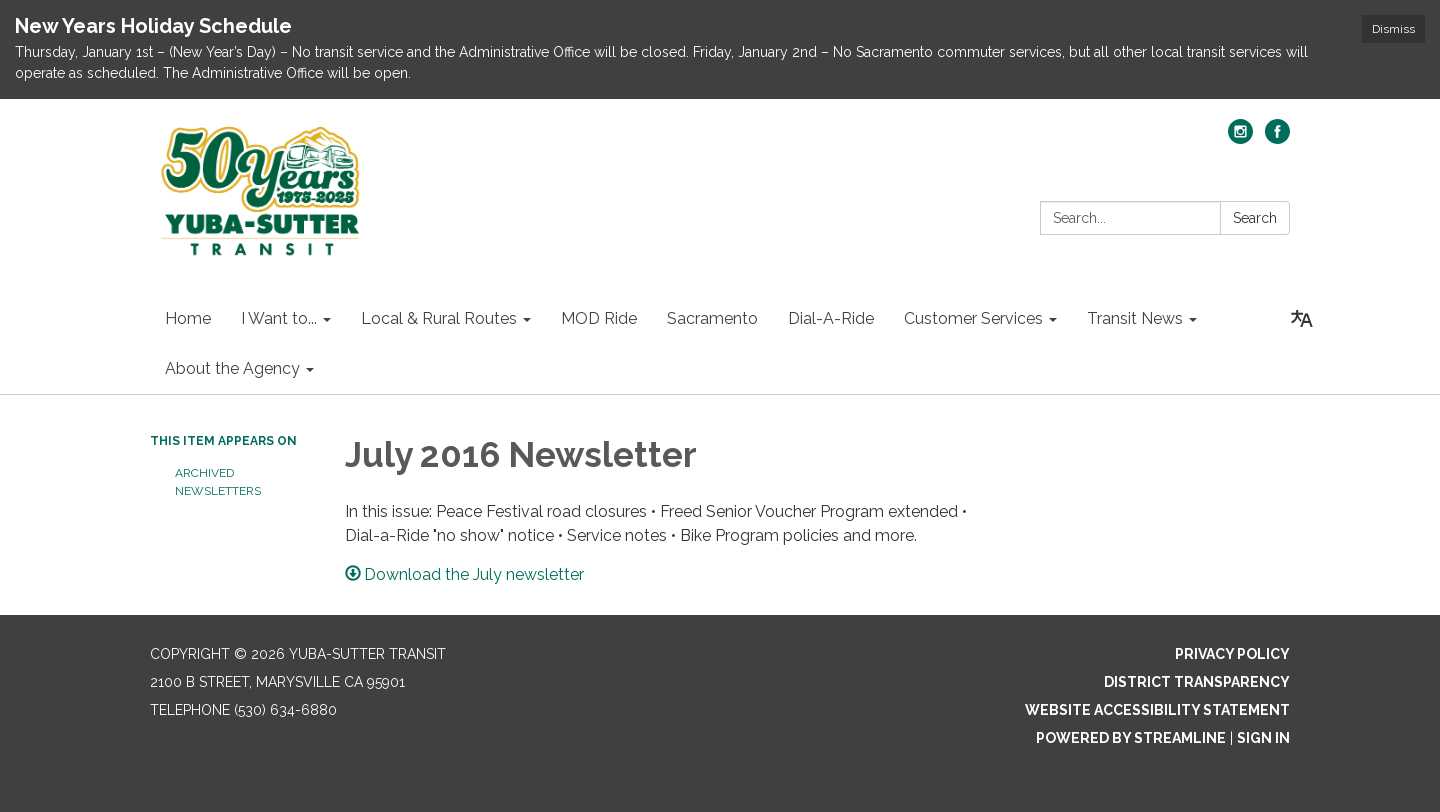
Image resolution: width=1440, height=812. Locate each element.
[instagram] (1240, 138)
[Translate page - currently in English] (1302, 319)
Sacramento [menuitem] (712, 318)
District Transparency (1197, 682)
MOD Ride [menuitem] (599, 318)
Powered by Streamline (1131, 738)
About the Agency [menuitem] (232, 368)
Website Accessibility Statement (1157, 710)
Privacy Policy (1232, 654)
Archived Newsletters (218, 482)
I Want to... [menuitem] (279, 318)
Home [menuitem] (188, 318)
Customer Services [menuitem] (973, 318)
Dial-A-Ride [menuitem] (831, 318)
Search (1255, 218)
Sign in (1263, 738)
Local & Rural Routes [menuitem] (439, 318)
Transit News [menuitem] (1135, 318)
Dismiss (1393, 29)
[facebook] (1277, 138)
